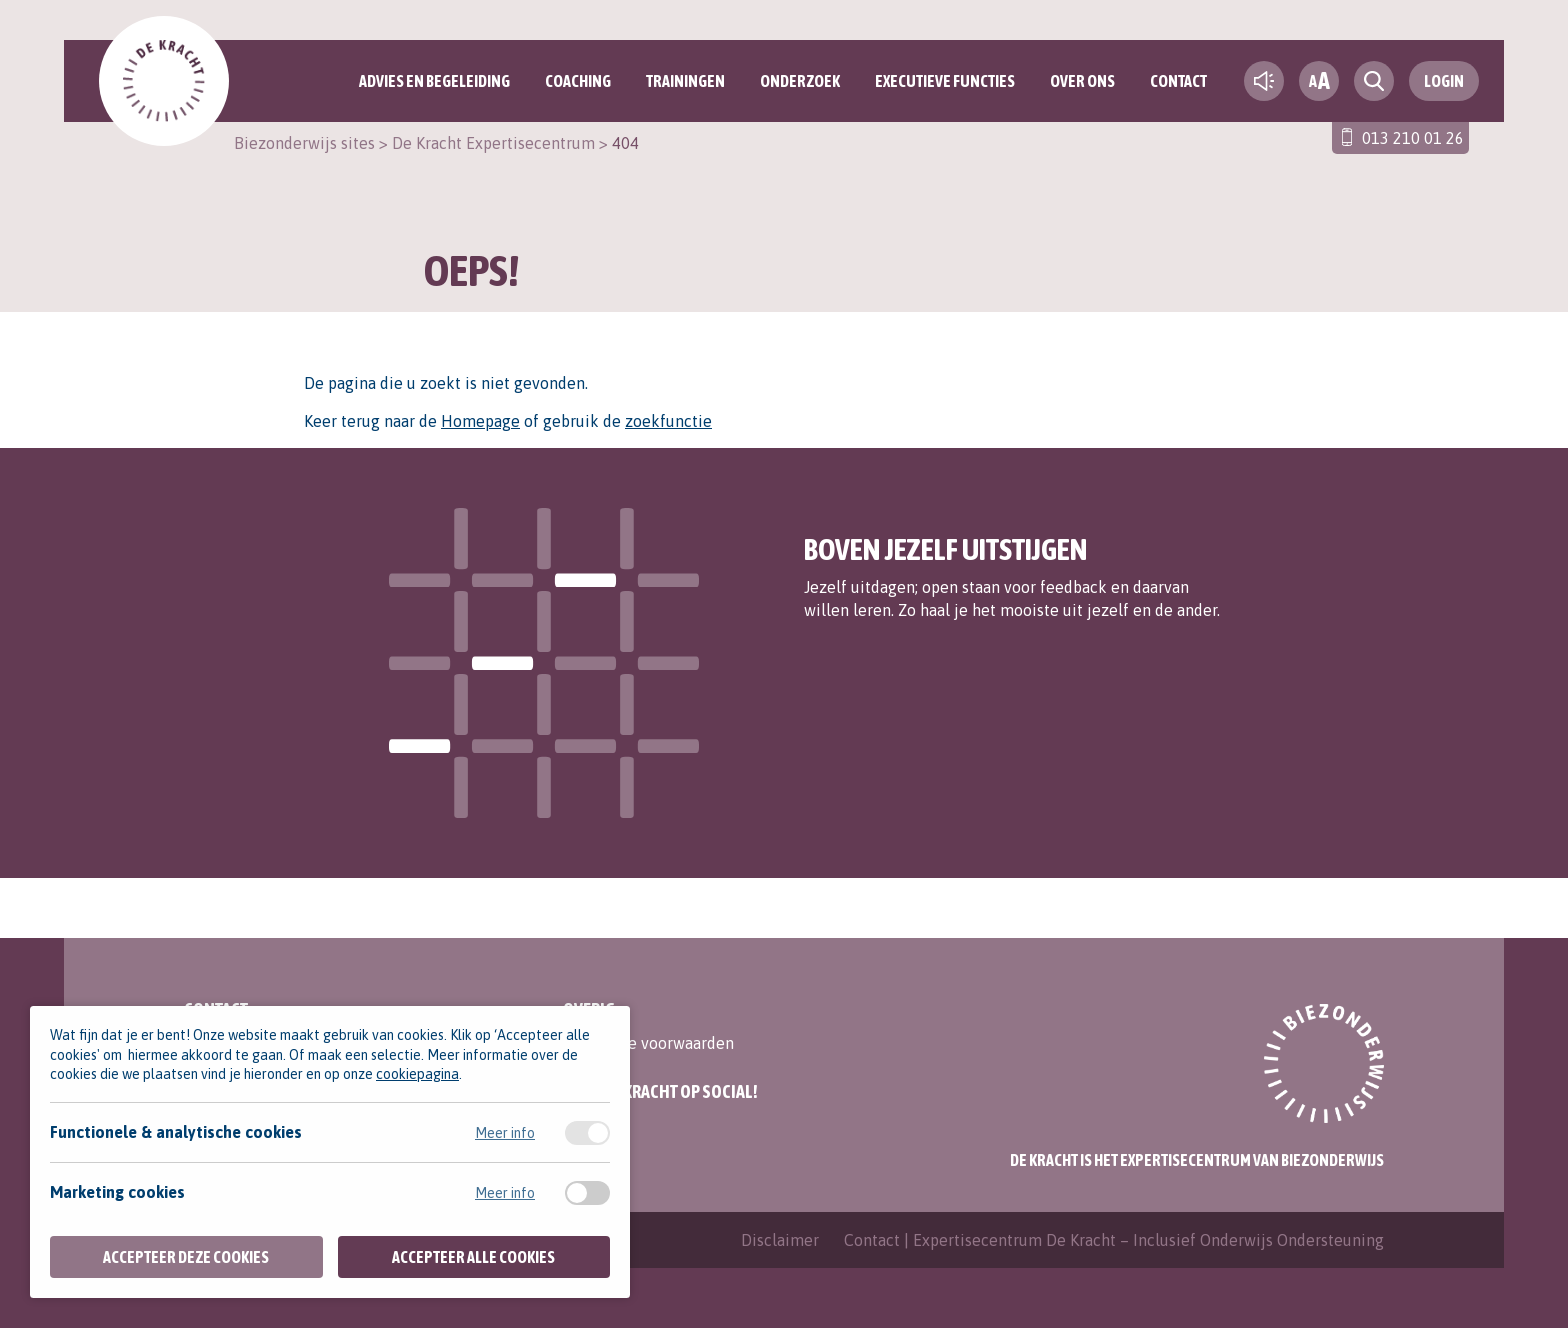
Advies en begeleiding (434, 81)
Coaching (578, 81)
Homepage (480, 421)
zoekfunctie (668, 421)
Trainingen (685, 81)
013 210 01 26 (1413, 138)
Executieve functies (945, 81)
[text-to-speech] (1264, 81)
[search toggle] (1374, 81)
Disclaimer (780, 1240)
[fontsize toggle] (1319, 81)
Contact (1178, 81)
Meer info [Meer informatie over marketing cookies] (505, 1193)
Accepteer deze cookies (186, 1257)
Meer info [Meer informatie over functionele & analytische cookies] (505, 1133)
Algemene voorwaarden (648, 1043)
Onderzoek (800, 81)
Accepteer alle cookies (473, 1257)
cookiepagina (417, 1074)
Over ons (1082, 81)
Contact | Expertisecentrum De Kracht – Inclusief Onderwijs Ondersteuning (1114, 1240)
